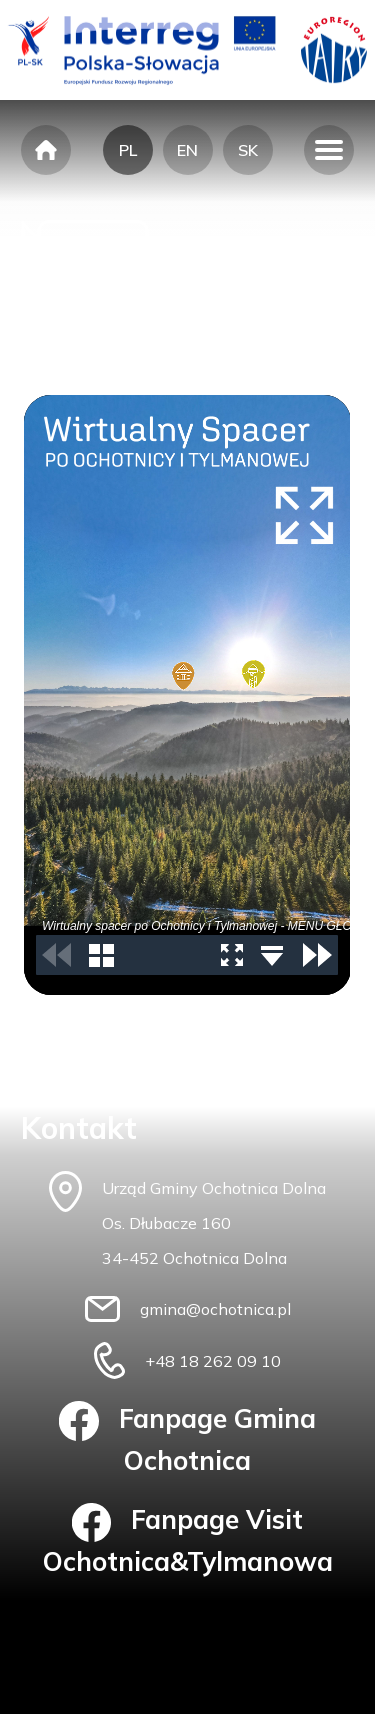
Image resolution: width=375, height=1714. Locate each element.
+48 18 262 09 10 (213, 1361)
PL (128, 150)
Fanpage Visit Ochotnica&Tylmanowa (188, 1541)
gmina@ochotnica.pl (215, 1309)
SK (248, 150)
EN (187, 150)
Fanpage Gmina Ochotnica (187, 1439)
